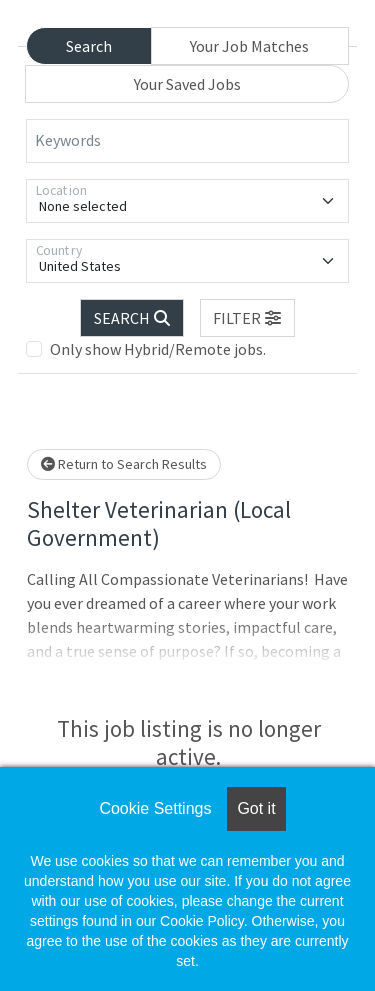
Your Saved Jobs (187, 84)
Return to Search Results (124, 464)
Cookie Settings (155, 808)
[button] (248, 318)
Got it (256, 808)
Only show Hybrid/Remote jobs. (158, 349)
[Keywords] (187, 141)
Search (89, 46)
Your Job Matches (249, 46)
